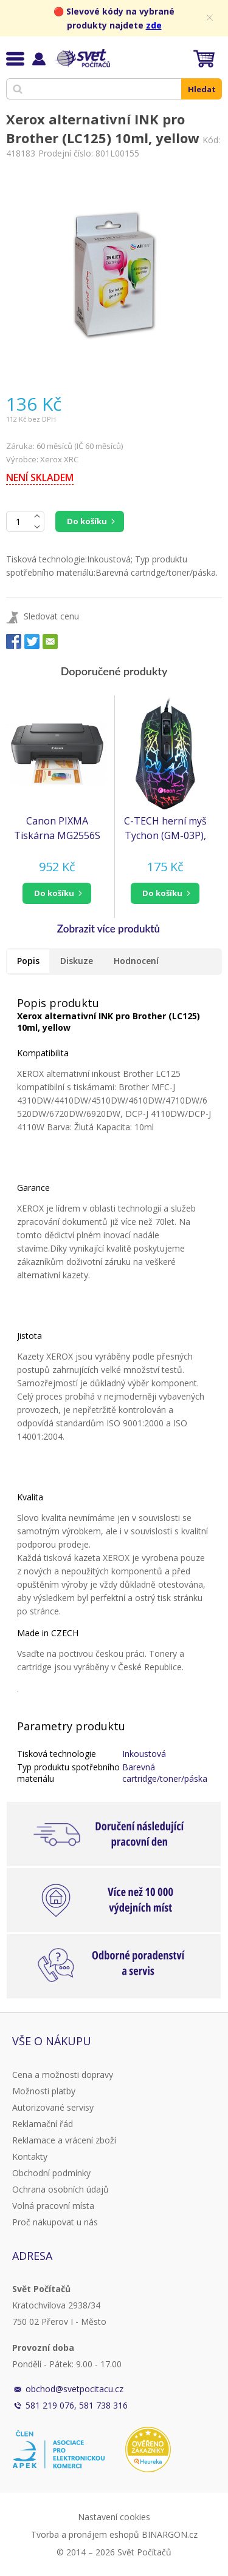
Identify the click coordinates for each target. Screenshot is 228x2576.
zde (154, 25)
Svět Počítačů (82, 58)
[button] (57, 893)
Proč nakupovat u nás (55, 2222)
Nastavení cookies (114, 2517)
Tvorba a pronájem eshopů (85, 2534)
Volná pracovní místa (53, 2205)
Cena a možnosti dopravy (62, 2074)
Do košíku (87, 521)
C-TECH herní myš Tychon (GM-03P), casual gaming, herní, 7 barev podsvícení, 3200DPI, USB (165, 828)
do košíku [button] (54, 893)
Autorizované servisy (53, 2107)
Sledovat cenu (51, 616)
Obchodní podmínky (51, 2173)
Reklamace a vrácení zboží (64, 2140)
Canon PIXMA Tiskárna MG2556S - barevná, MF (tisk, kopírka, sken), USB (57, 828)
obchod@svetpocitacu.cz (74, 2389)
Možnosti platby (43, 2091)
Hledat (202, 89)
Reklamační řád (42, 2123)
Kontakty (29, 2156)
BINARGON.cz (170, 2534)
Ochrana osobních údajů (60, 2189)
